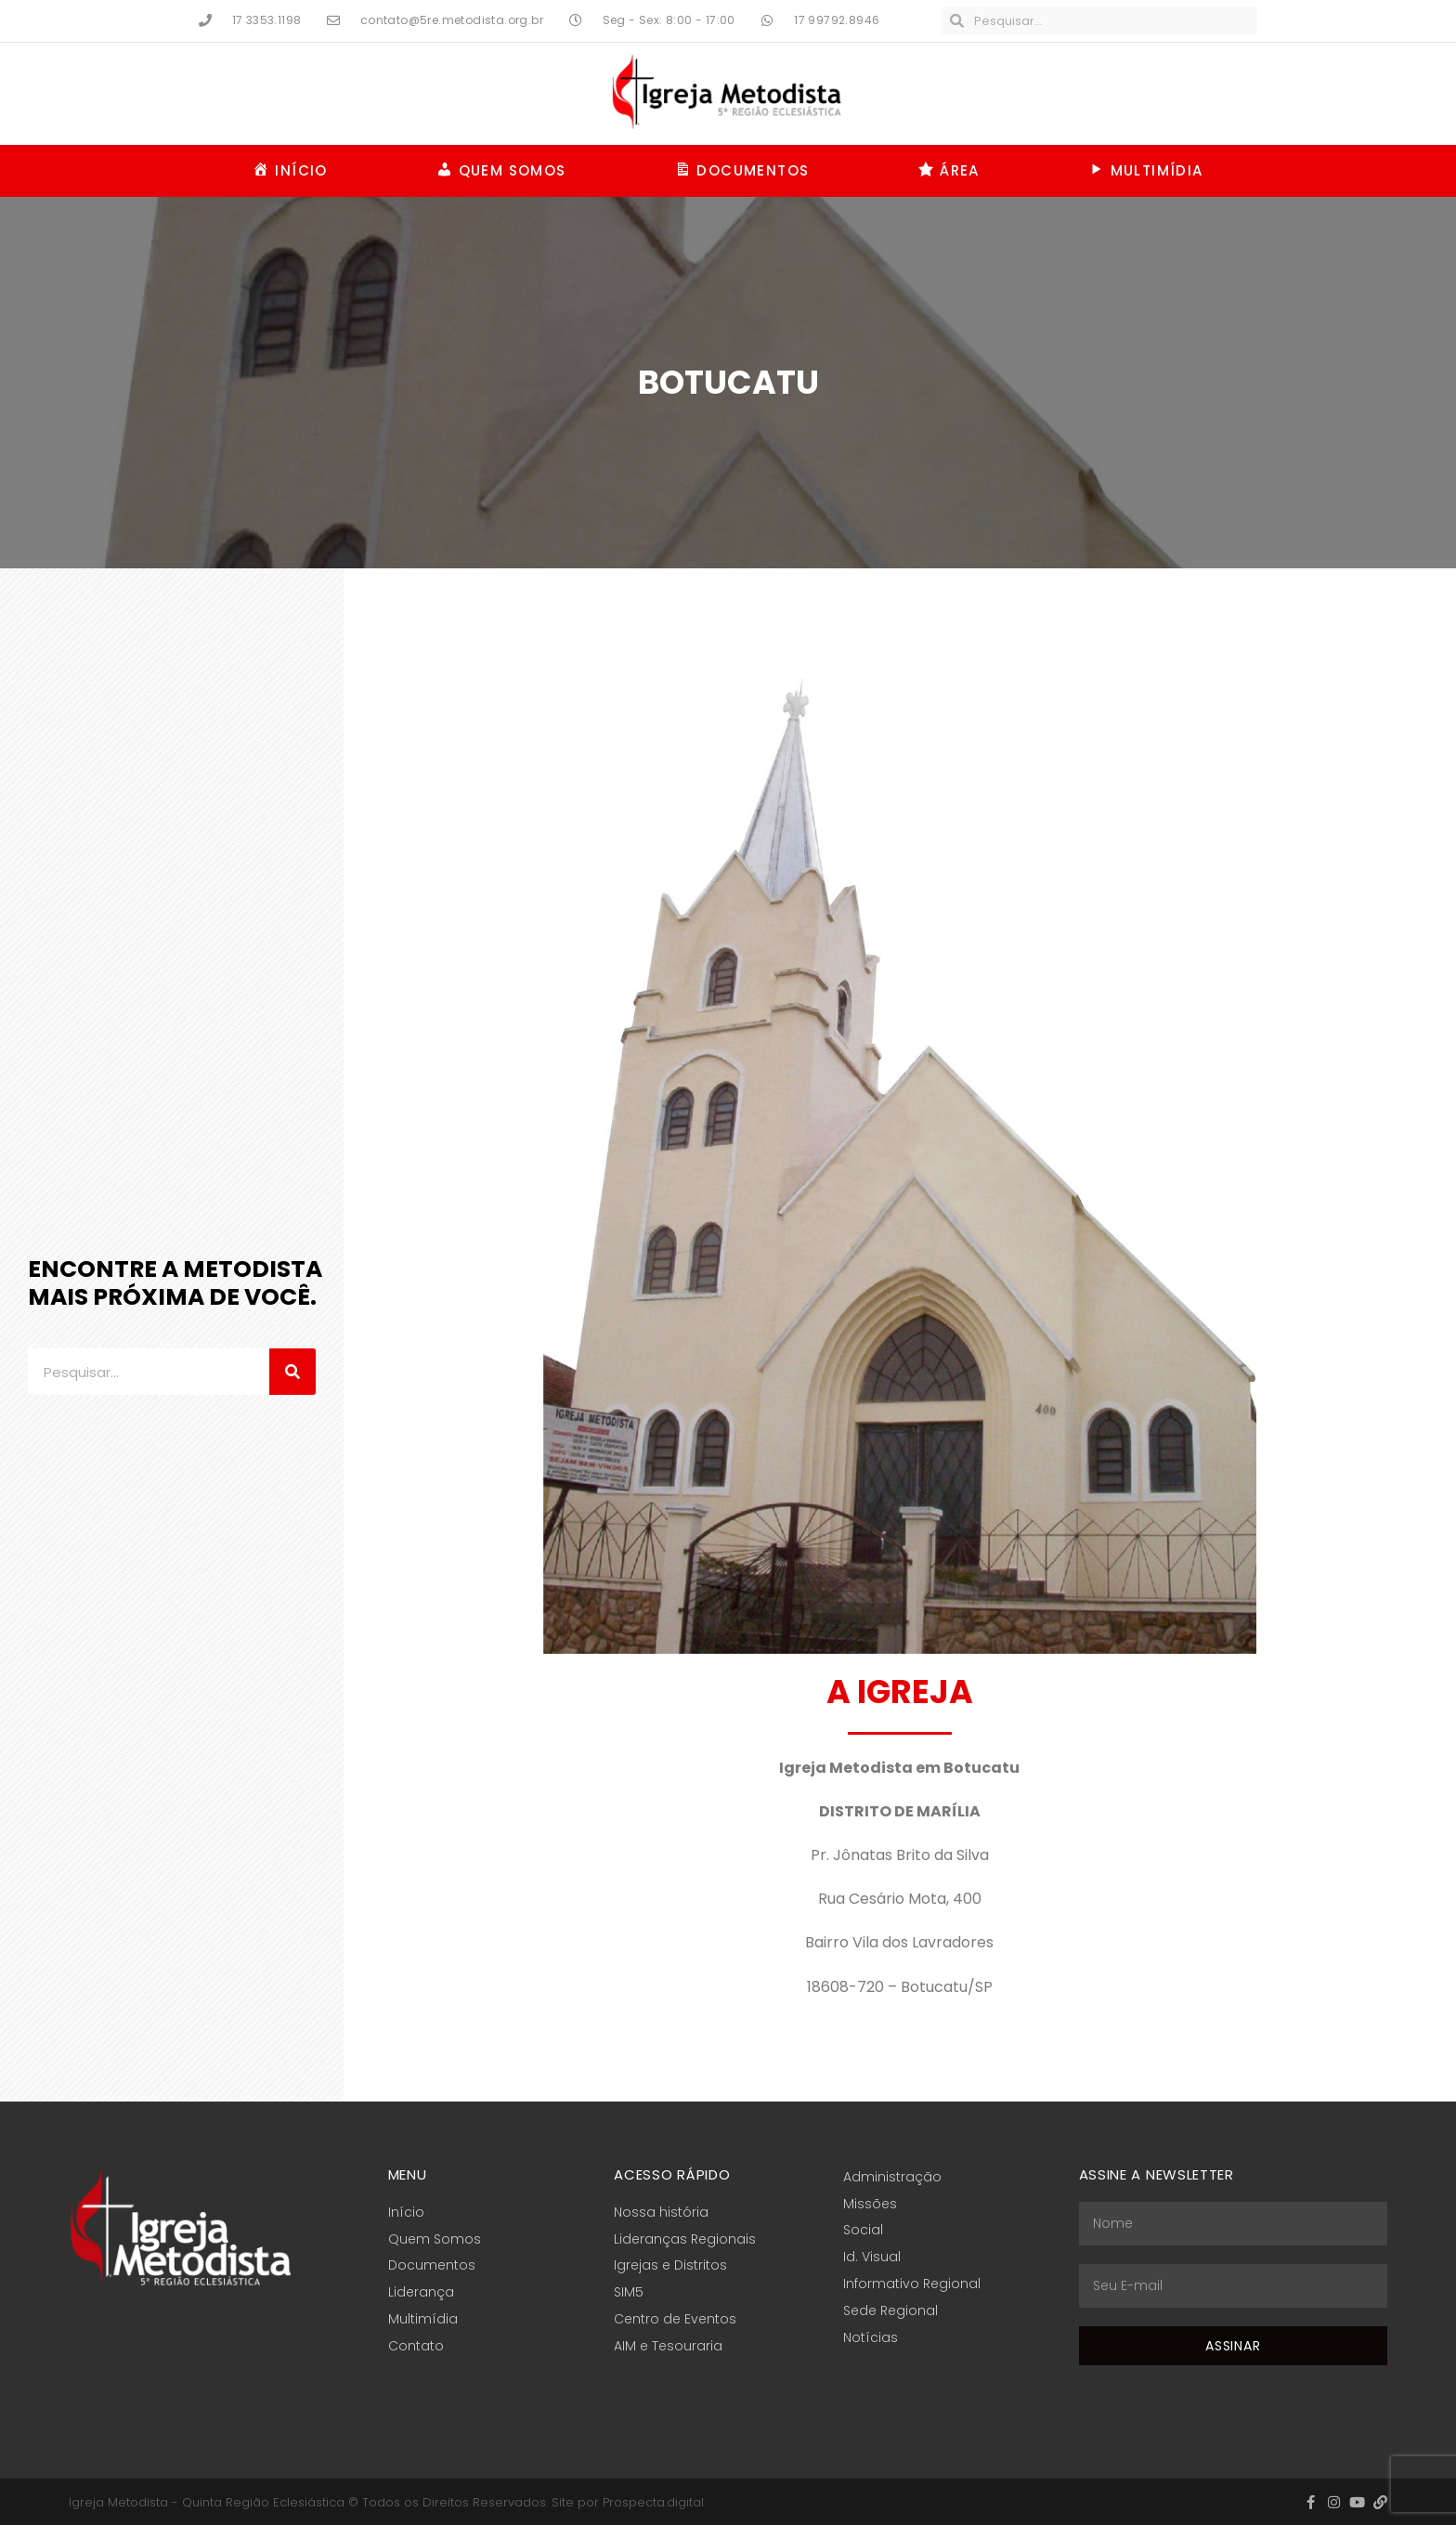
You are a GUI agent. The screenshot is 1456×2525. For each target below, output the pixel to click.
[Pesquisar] (292, 1371)
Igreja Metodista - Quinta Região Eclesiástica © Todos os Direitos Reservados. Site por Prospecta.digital (386, 2502)
